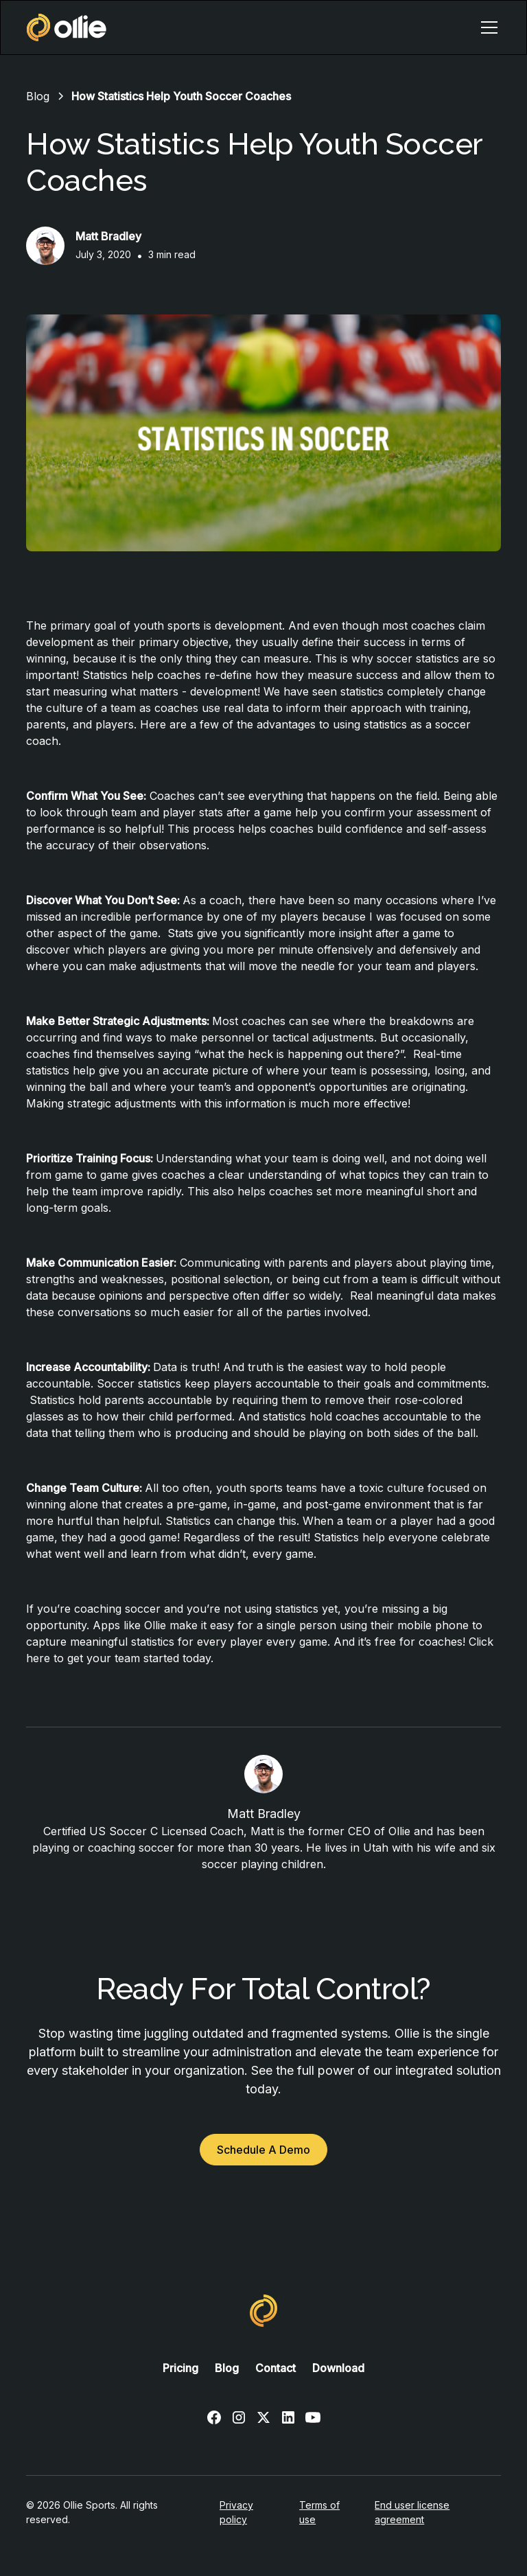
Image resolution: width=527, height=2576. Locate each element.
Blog (227, 2368)
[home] (66, 27)
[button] (486, 27)
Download (338, 2368)
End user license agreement (412, 2512)
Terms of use (319, 2512)
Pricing (180, 2368)
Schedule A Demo (263, 2150)
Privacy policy (236, 2512)
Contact (275, 2368)
